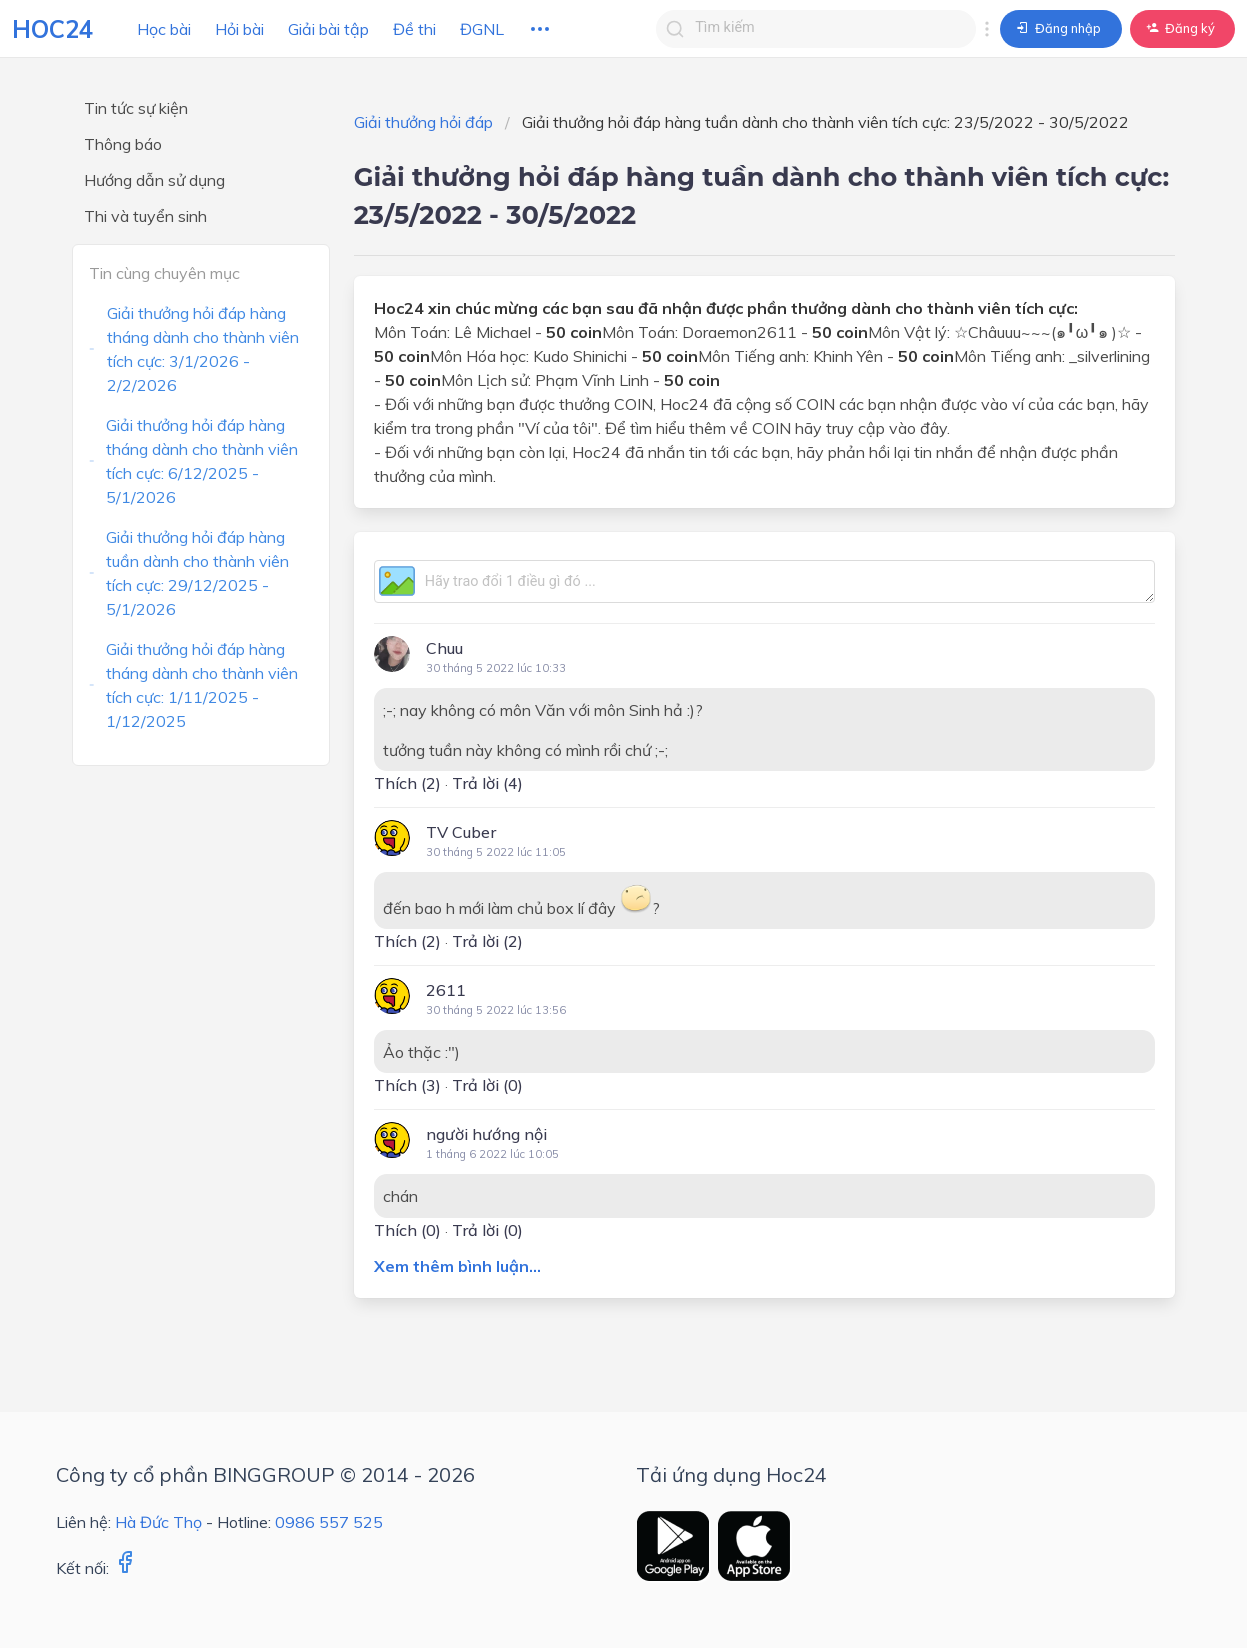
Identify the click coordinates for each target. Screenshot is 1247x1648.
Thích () (407, 783)
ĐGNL (482, 29)
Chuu (444, 648)
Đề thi (414, 29)
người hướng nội (486, 1134)
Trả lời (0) (487, 1085)
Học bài (164, 29)
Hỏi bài (239, 29)
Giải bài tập (328, 29)
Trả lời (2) (487, 941)
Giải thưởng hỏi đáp (423, 122)
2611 (446, 990)
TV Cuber (461, 832)
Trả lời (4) (487, 783)
